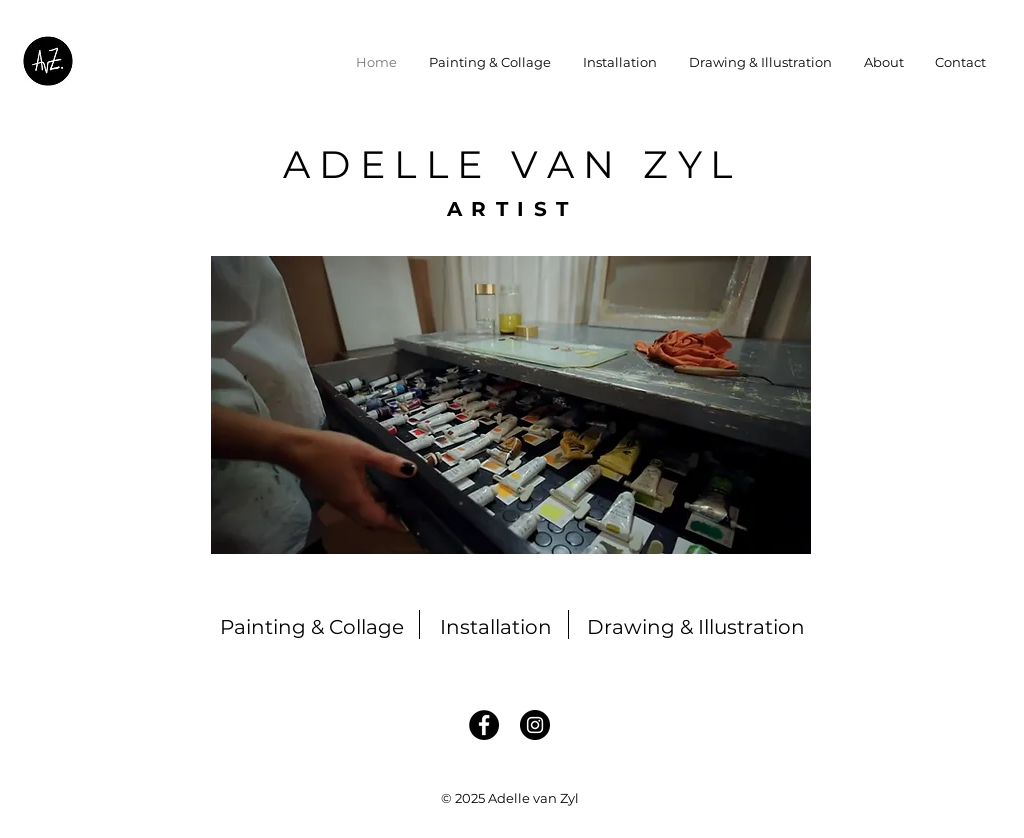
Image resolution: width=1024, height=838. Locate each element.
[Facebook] (484, 725)
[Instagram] (535, 725)
